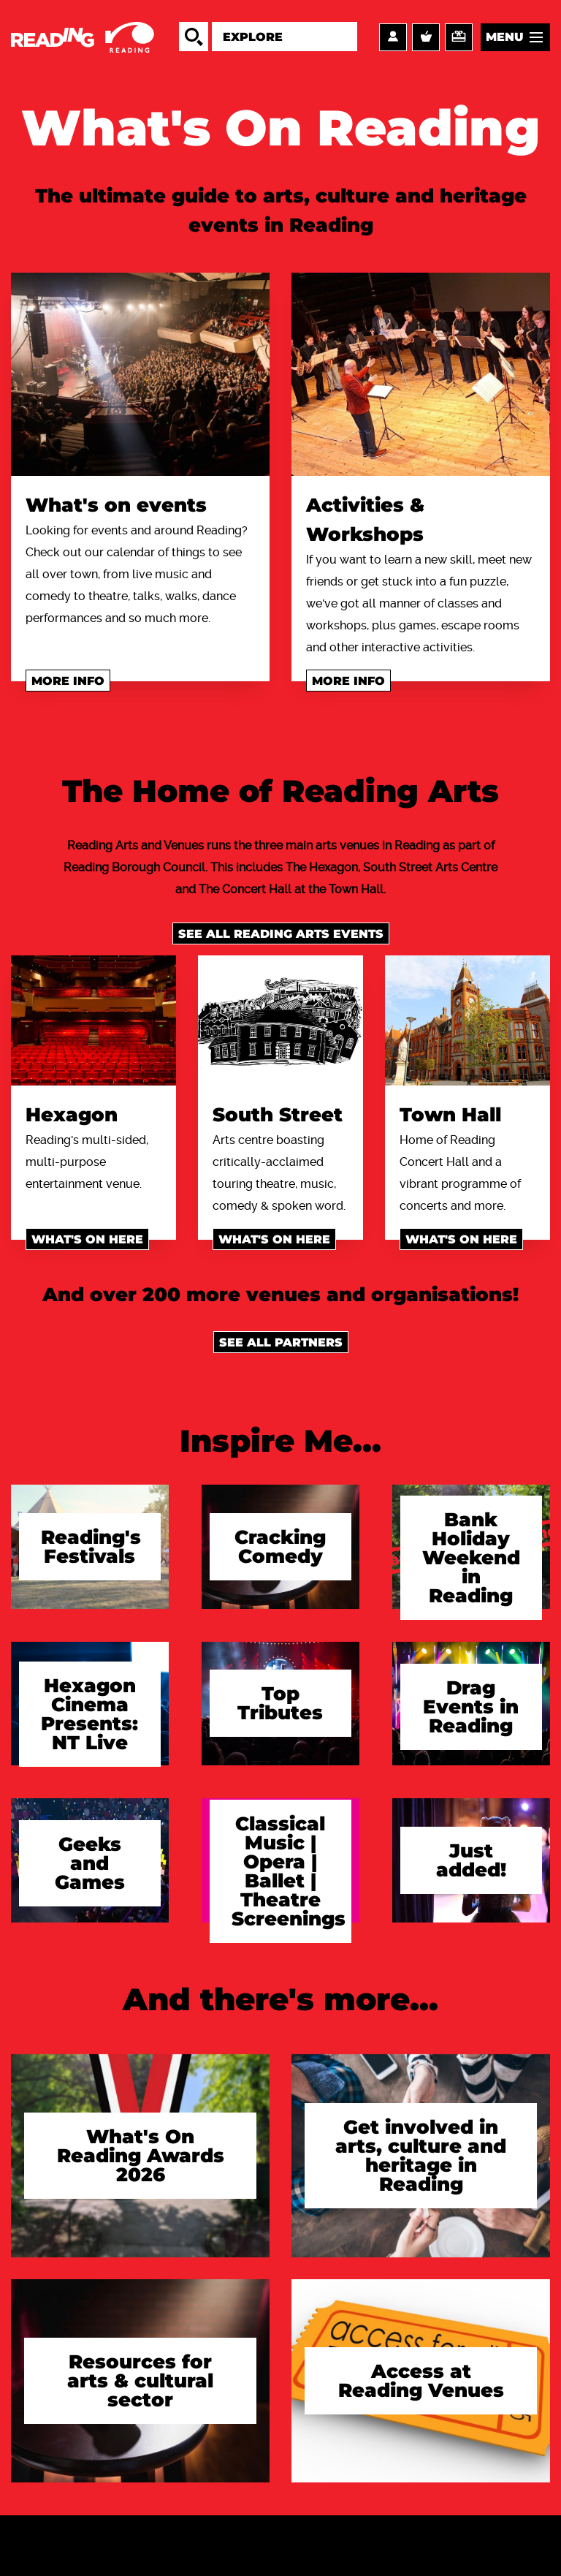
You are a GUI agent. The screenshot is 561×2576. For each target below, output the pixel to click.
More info (67, 681)
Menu (505, 37)
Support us (459, 37)
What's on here (87, 1239)
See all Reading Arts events (280, 934)
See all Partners (281, 1342)
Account (393, 37)
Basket (426, 37)
